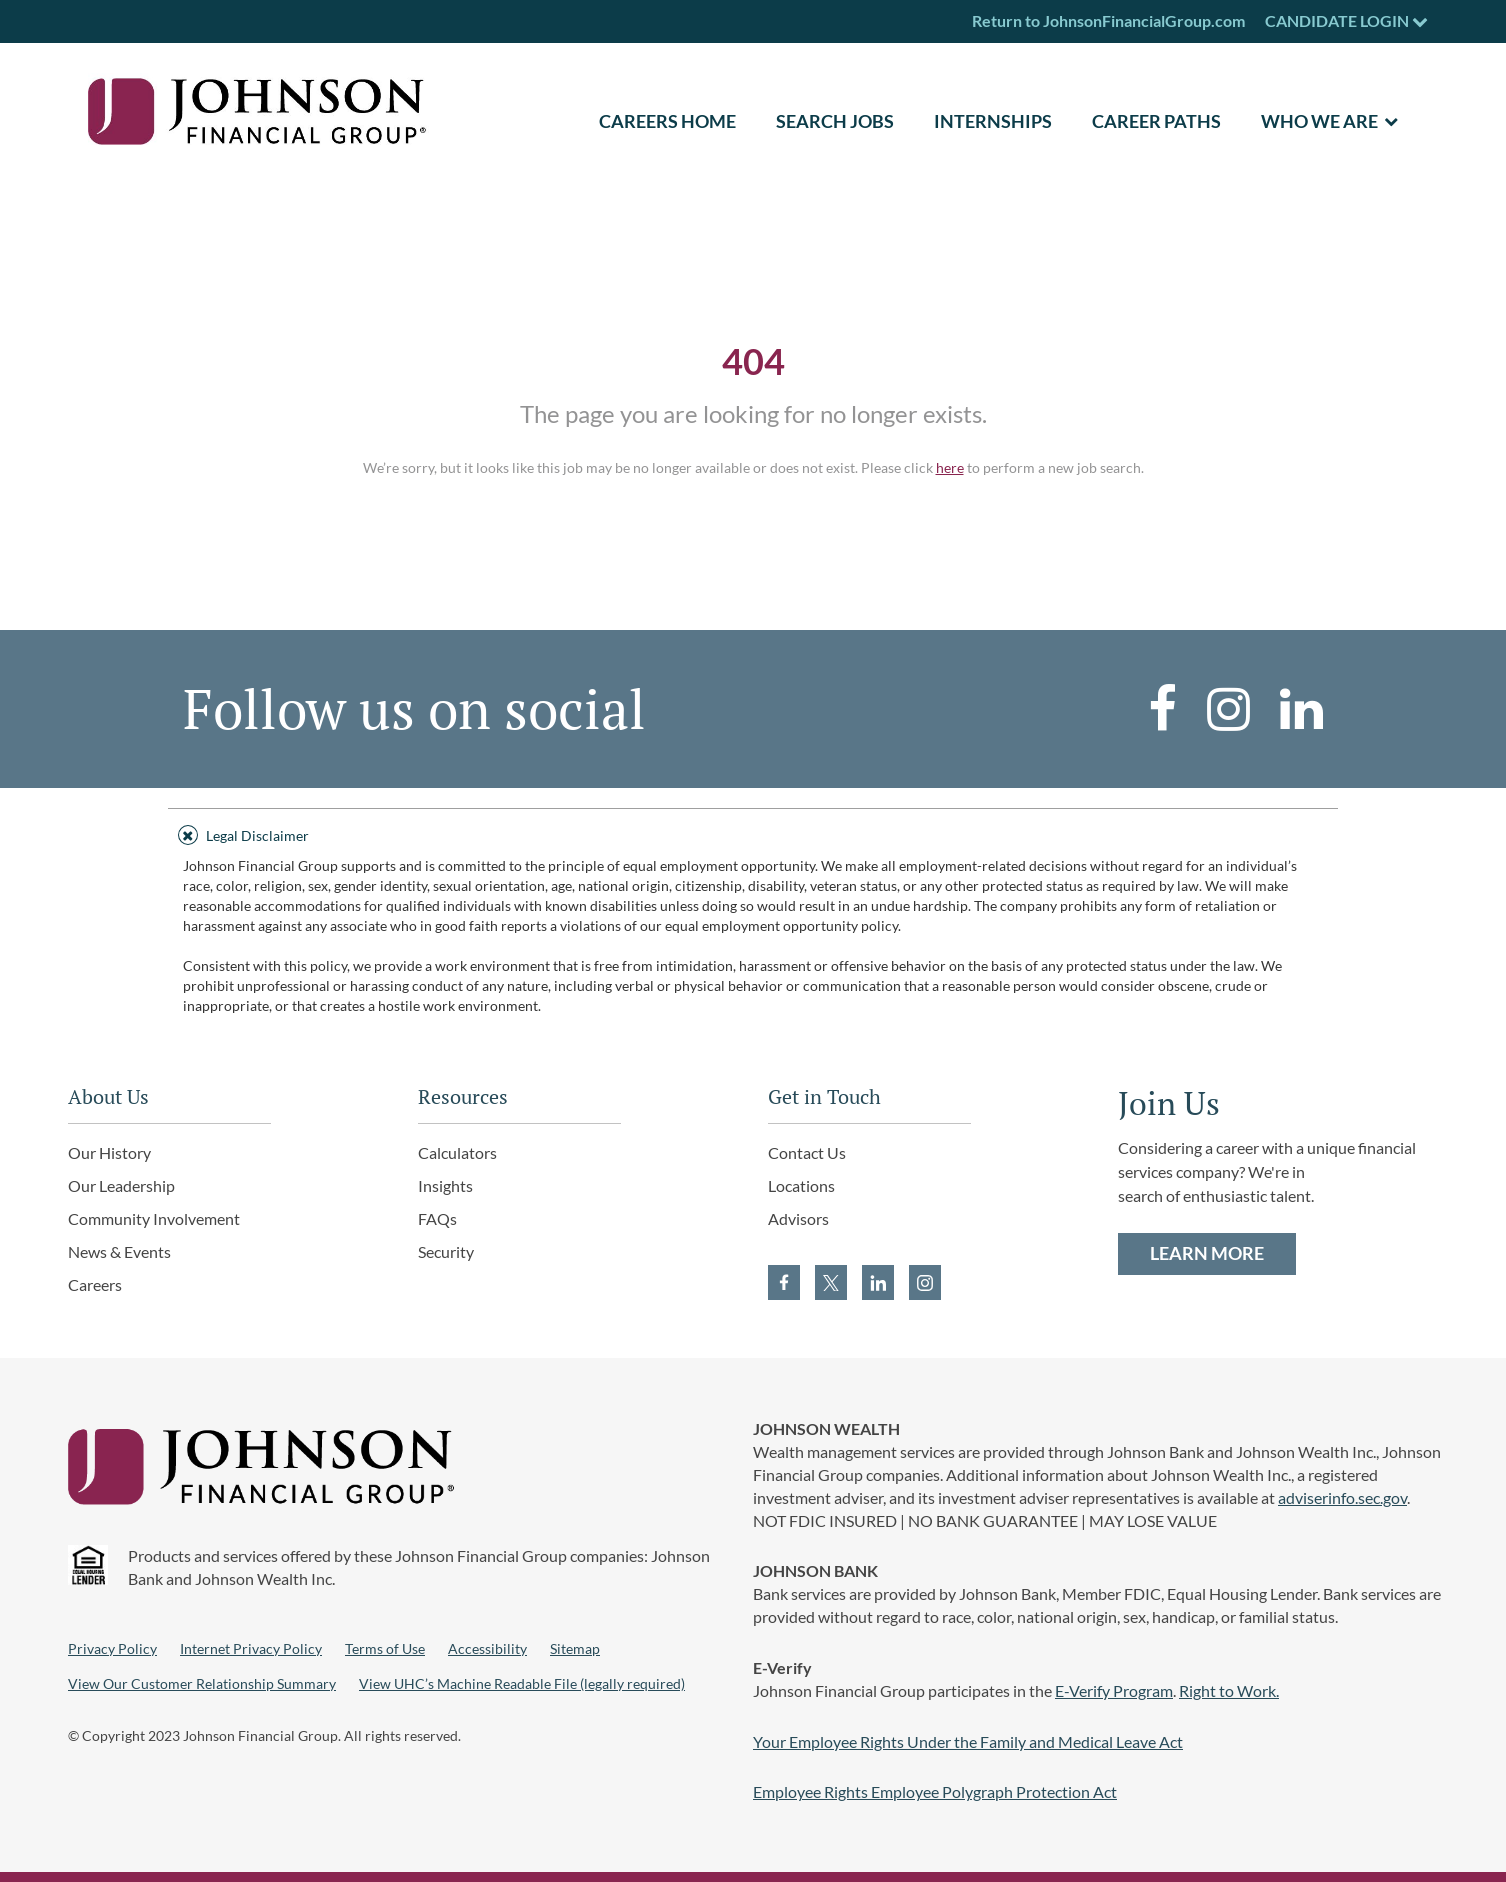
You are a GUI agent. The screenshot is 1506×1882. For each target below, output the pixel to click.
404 (753, 361)
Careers (95, 1284)
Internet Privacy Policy (251, 1648)
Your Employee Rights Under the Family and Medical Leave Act (968, 1741)
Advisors (798, 1218)
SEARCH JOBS (835, 121)
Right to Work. (1229, 1690)
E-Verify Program (1114, 1690)
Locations (801, 1185)
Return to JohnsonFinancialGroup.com (1108, 20)
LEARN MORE (1207, 1253)
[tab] (753, 832)
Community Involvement (154, 1218)
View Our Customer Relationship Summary (202, 1683)
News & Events (119, 1251)
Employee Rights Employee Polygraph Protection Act (935, 1791)
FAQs (437, 1218)
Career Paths (1156, 121)
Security (446, 1251)
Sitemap (575, 1648)
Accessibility (487, 1648)
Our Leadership (121, 1185)
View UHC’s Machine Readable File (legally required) (522, 1683)
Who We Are (1319, 121)
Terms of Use (385, 1648)
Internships (993, 121)
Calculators (457, 1152)
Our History (109, 1152)
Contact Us (807, 1152)
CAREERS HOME (667, 121)
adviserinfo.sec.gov (1342, 1497)
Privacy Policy (112, 1648)
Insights (445, 1185)
